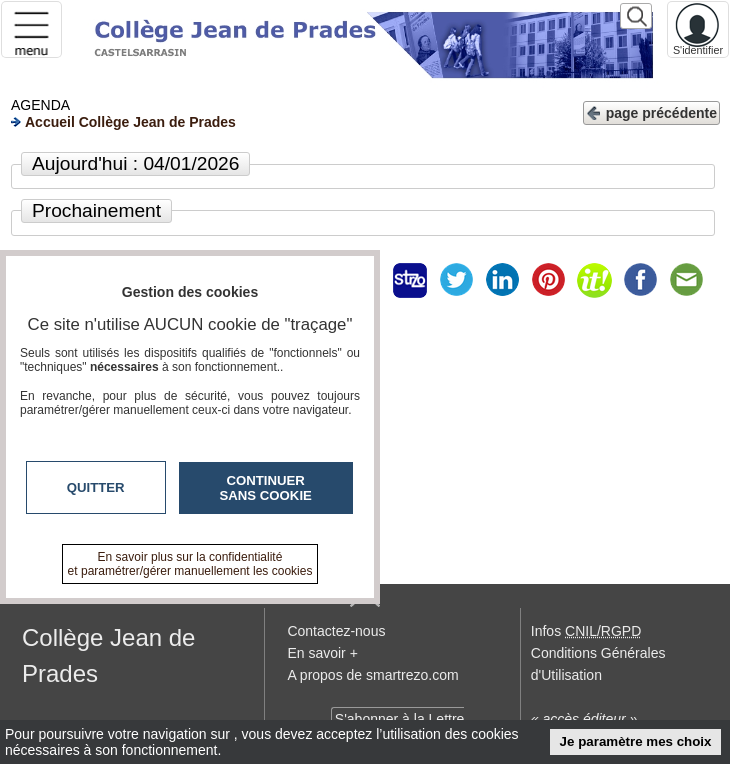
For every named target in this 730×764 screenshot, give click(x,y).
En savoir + (322, 653)
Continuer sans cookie (266, 488)
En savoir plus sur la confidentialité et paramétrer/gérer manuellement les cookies (190, 564)
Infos (586, 631)
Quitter (96, 487)
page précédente (651, 111)
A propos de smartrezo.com (372, 675)
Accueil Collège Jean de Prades (123, 121)
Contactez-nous (336, 631)
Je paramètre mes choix (636, 741)
